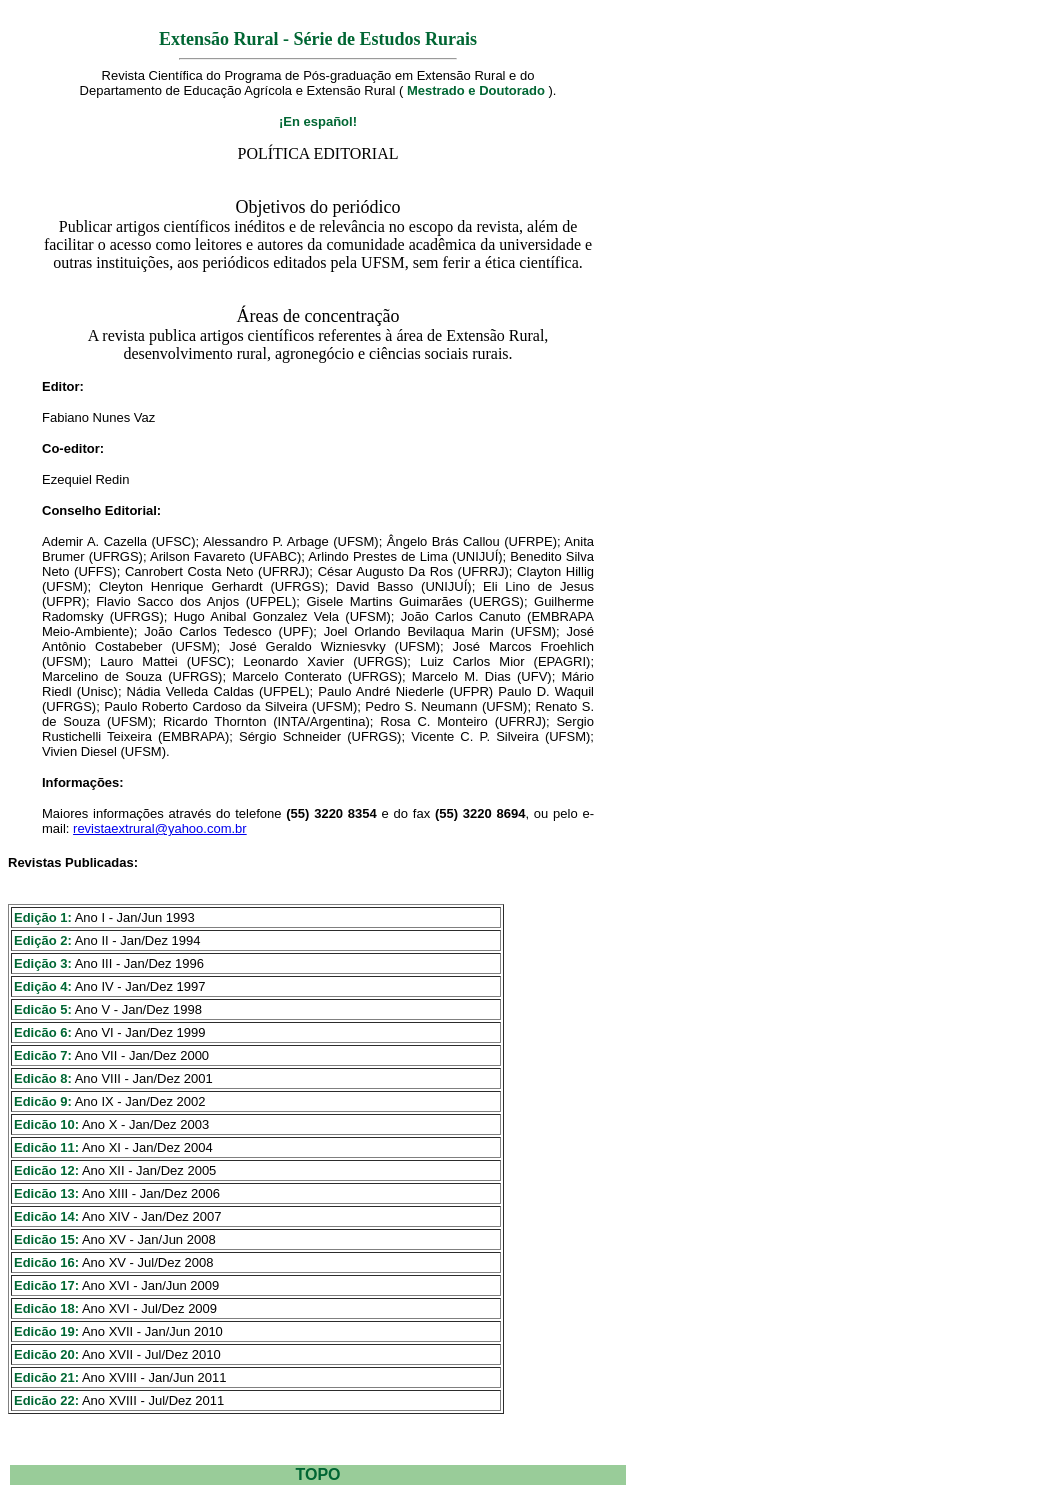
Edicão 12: (46, 1170)
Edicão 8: (43, 1078)
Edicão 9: (43, 1101)
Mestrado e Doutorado (476, 90)
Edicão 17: (46, 1285)
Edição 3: (43, 963)
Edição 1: (43, 917)
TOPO (317, 1474)
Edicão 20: (46, 1354)
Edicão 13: (46, 1193)
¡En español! (318, 121)
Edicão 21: (46, 1377)
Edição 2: (43, 940)
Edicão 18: (46, 1308)
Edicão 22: (46, 1400)
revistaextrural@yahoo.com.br (160, 828)
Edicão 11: (46, 1147)
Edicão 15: (46, 1239)
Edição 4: (43, 986)
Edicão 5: (43, 1009)
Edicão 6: (43, 1032)
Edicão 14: (46, 1216)
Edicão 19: (46, 1331)
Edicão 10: (46, 1124)
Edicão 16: (46, 1262)
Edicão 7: (43, 1055)
